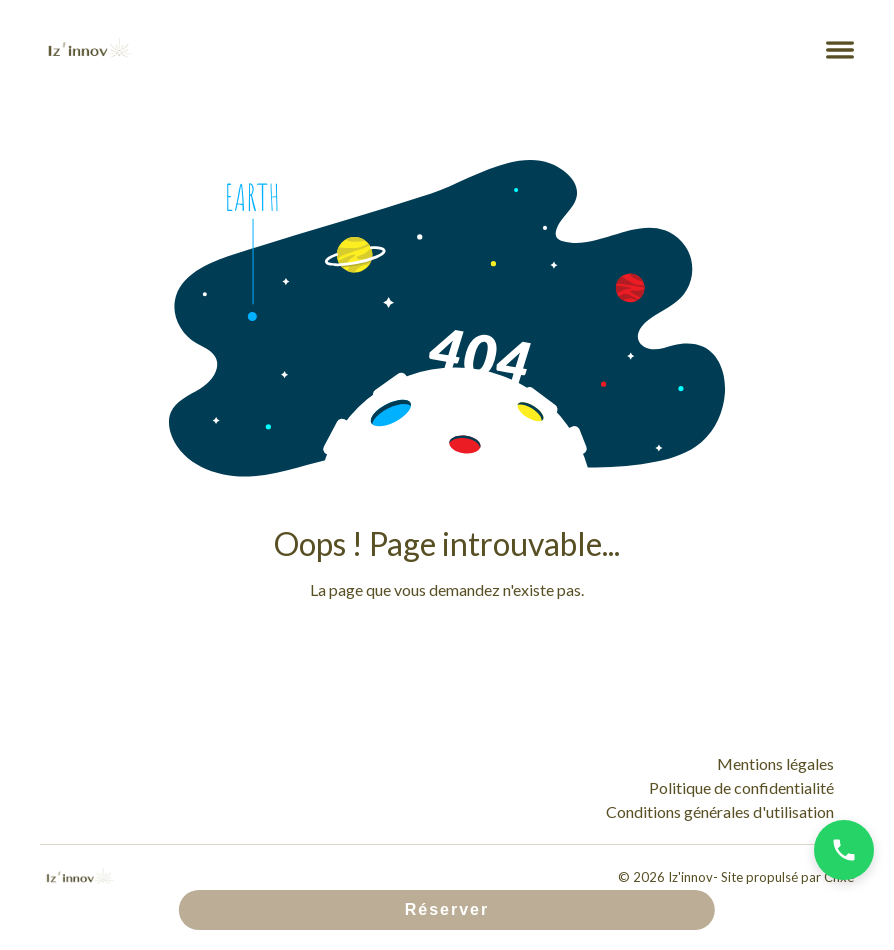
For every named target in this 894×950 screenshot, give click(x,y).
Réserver (447, 909)
